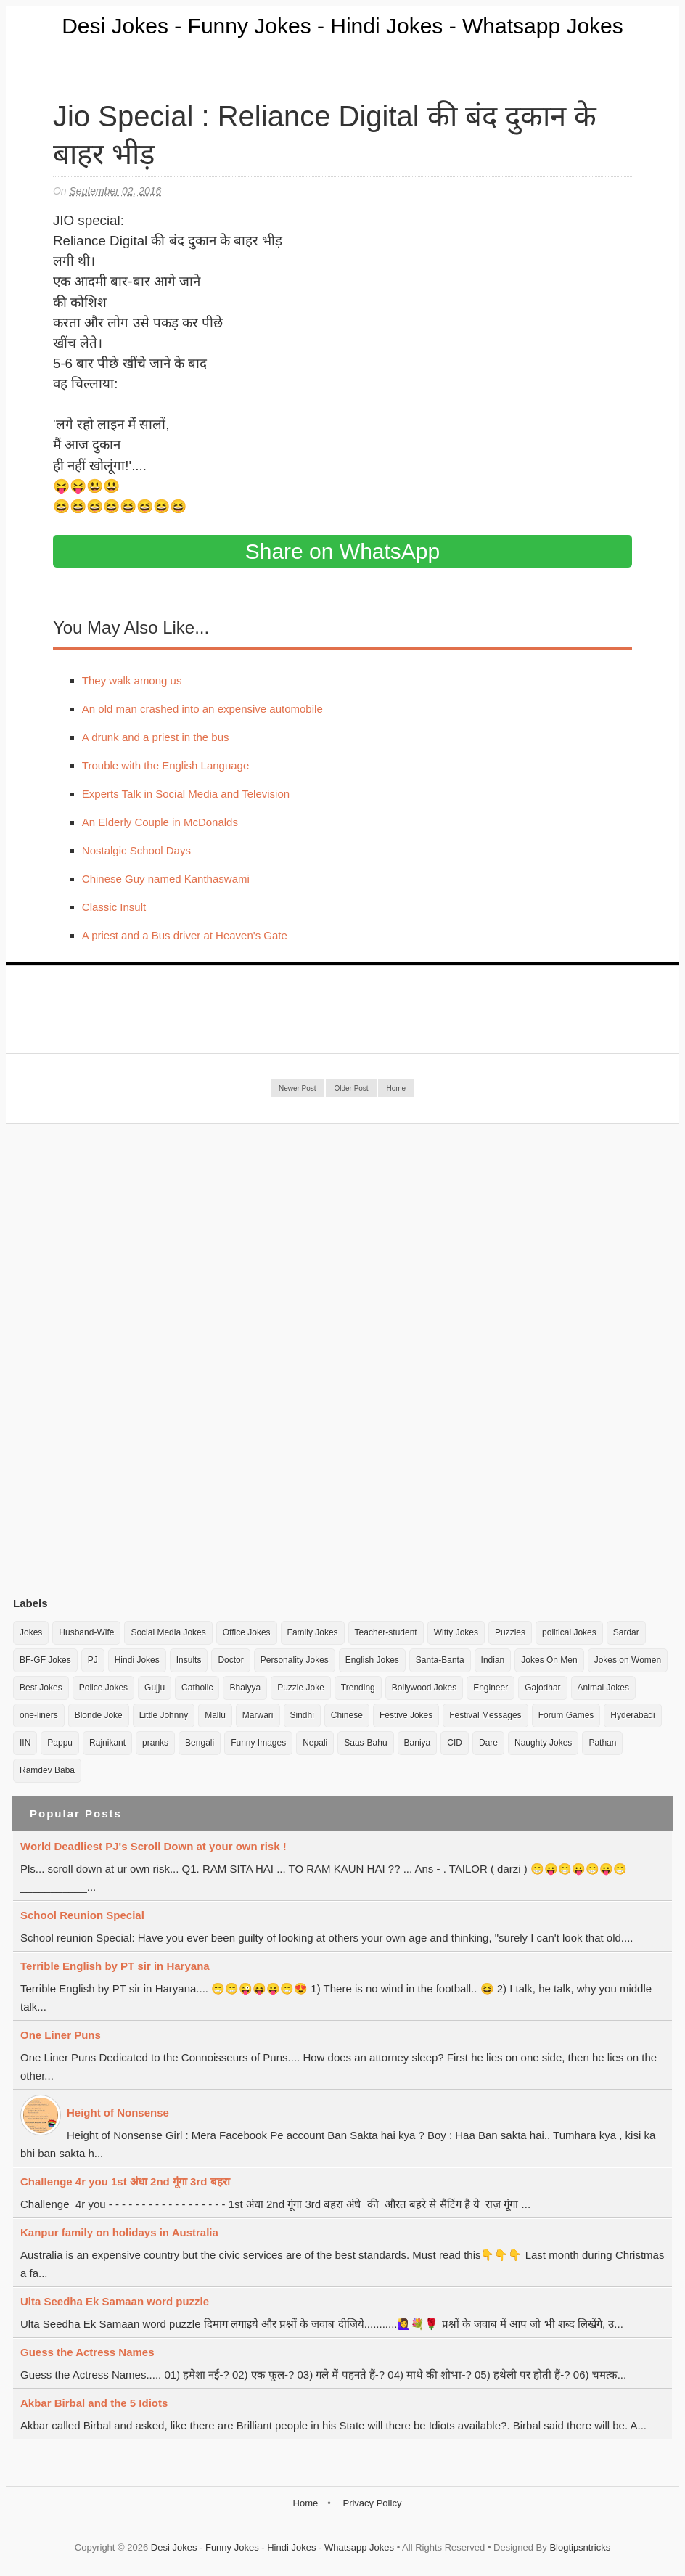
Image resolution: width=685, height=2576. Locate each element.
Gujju (154, 1687)
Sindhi (302, 1715)
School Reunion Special (82, 1915)
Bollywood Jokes (424, 1687)
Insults (189, 1660)
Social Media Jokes (168, 1632)
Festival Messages (485, 1715)
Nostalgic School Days (136, 850)
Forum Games (566, 1715)
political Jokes (569, 1632)
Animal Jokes (603, 1687)
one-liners (39, 1715)
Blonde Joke (99, 1715)
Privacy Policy (371, 2503)
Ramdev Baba (47, 1770)
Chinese (347, 1715)
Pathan (602, 1743)
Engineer (490, 1687)
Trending (358, 1687)
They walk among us (132, 680)
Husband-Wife (86, 1632)
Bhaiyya (245, 1687)
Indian (493, 1660)
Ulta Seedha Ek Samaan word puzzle (114, 2301)
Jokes (31, 1632)
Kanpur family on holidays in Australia (119, 2232)
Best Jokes (41, 1687)
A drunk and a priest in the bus (155, 737)
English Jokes (372, 1660)
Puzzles (510, 1632)
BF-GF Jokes (45, 1660)
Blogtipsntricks (579, 2547)
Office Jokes (247, 1632)
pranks (155, 1743)
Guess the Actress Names (87, 2352)
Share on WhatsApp (342, 551)
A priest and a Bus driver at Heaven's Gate (184, 935)
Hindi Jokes (137, 1660)
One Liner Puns (60, 2035)
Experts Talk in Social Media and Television (186, 794)
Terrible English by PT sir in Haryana (115, 1966)
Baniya (417, 1743)
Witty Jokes (456, 1632)
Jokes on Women (628, 1660)
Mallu (215, 1715)
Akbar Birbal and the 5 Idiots (94, 2403)
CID (454, 1743)
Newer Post (297, 1088)
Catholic (197, 1687)
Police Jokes (103, 1687)
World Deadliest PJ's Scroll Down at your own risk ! (153, 1846)
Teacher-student (386, 1632)
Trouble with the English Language (165, 765)
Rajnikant (107, 1743)
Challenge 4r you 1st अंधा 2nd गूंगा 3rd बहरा (125, 2181)
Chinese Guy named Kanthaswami (166, 878)
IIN (25, 1743)
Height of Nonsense (118, 2112)
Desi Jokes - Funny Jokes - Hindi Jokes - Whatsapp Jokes (342, 26)
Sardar (626, 1632)
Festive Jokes (406, 1715)
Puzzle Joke (300, 1687)
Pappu (60, 1743)
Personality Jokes (295, 1660)
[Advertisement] (122, 1359)
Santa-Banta (440, 1660)
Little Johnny (163, 1715)
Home (396, 1088)
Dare (488, 1743)
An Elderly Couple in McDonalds (160, 822)
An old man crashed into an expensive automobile (202, 709)
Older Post (351, 1088)
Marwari (258, 1715)
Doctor (230, 1660)
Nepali (315, 1743)
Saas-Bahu (365, 1743)
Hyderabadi (632, 1715)
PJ (93, 1660)
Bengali (199, 1743)
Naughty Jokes (543, 1743)
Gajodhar (542, 1687)
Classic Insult (114, 907)
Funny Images (258, 1743)
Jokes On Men (549, 1660)
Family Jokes (312, 1632)
